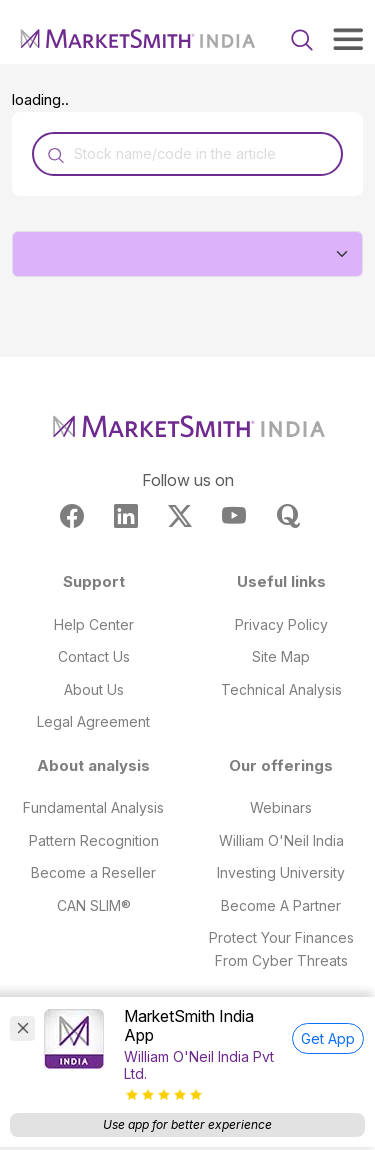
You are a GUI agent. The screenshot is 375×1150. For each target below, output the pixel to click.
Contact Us (94, 656)
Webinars (281, 807)
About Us (94, 689)
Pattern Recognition (94, 840)
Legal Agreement (93, 721)
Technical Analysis (281, 689)
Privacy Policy (281, 624)
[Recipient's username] (187, 154)
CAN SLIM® (94, 905)
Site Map (281, 656)
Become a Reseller (93, 872)
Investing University (281, 872)
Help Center (94, 624)
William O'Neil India (281, 840)
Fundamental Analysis (93, 807)
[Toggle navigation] (348, 39)
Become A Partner (281, 905)
